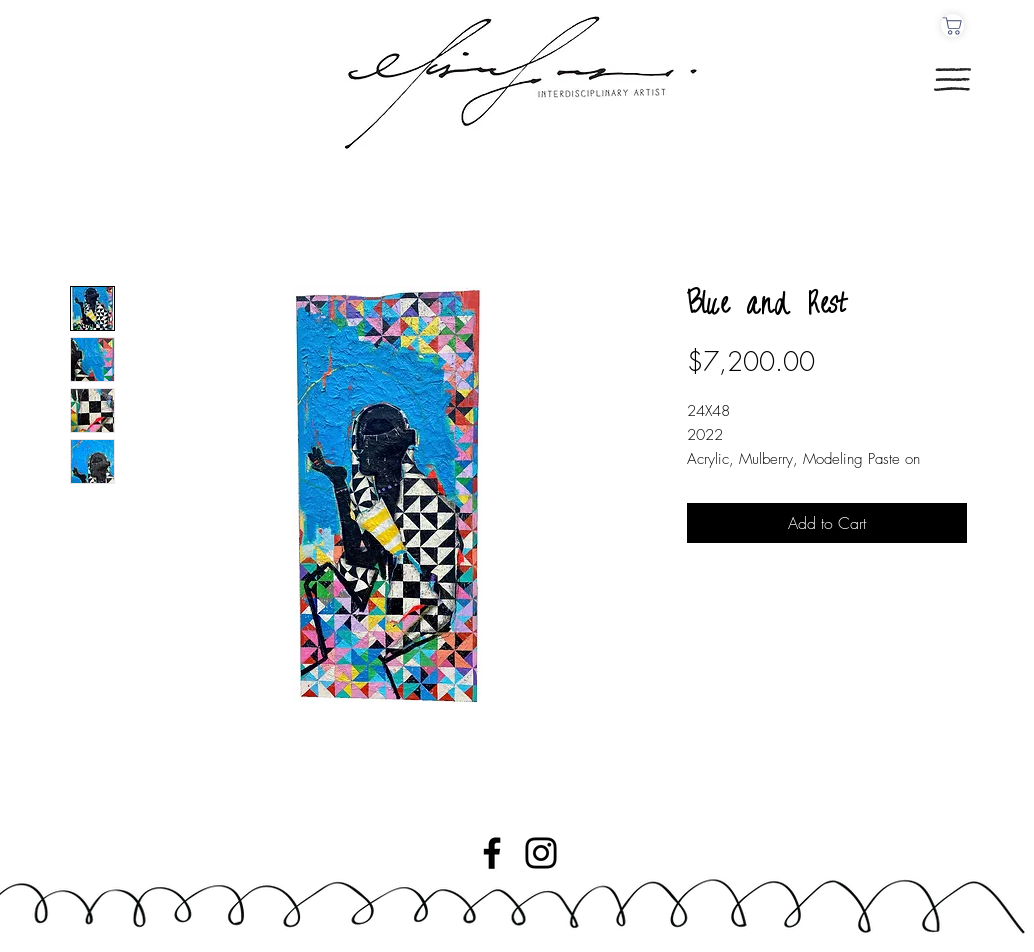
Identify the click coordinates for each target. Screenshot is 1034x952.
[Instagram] (541, 853)
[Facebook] (492, 853)
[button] (952, 79)
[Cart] (952, 25)
